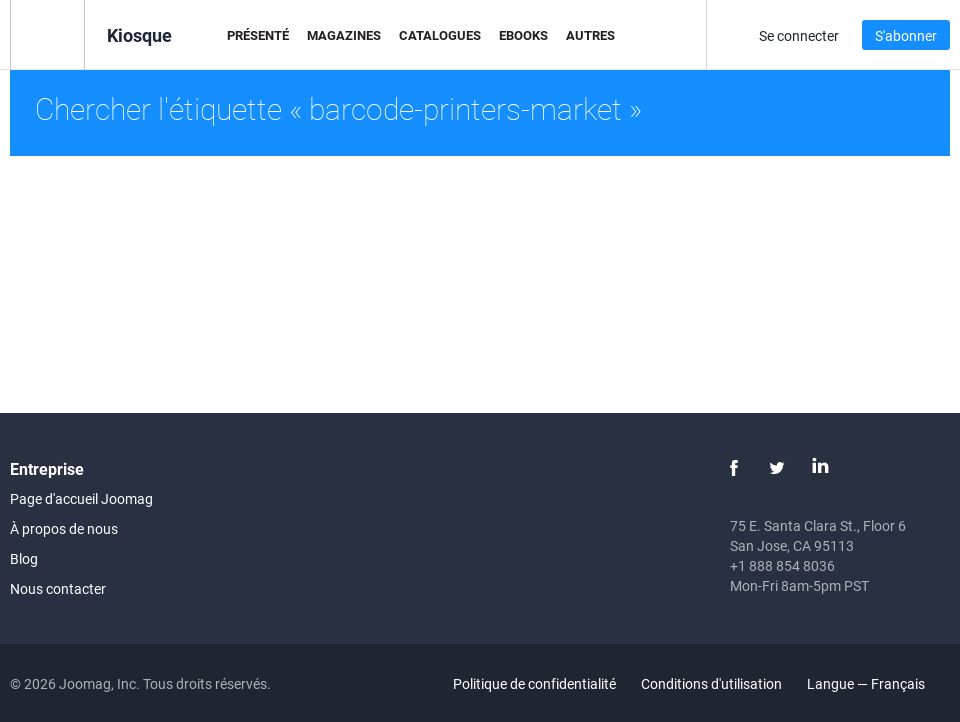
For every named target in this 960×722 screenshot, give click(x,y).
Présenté (258, 35)
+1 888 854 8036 (782, 565)
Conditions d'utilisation (711, 683)
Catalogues (440, 35)
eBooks (523, 35)
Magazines (344, 35)
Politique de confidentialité (534, 683)
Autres (590, 35)
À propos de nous (64, 528)
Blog (24, 558)
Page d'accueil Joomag (81, 498)
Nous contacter (58, 588)
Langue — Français (877, 683)
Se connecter (799, 35)
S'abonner (906, 35)
